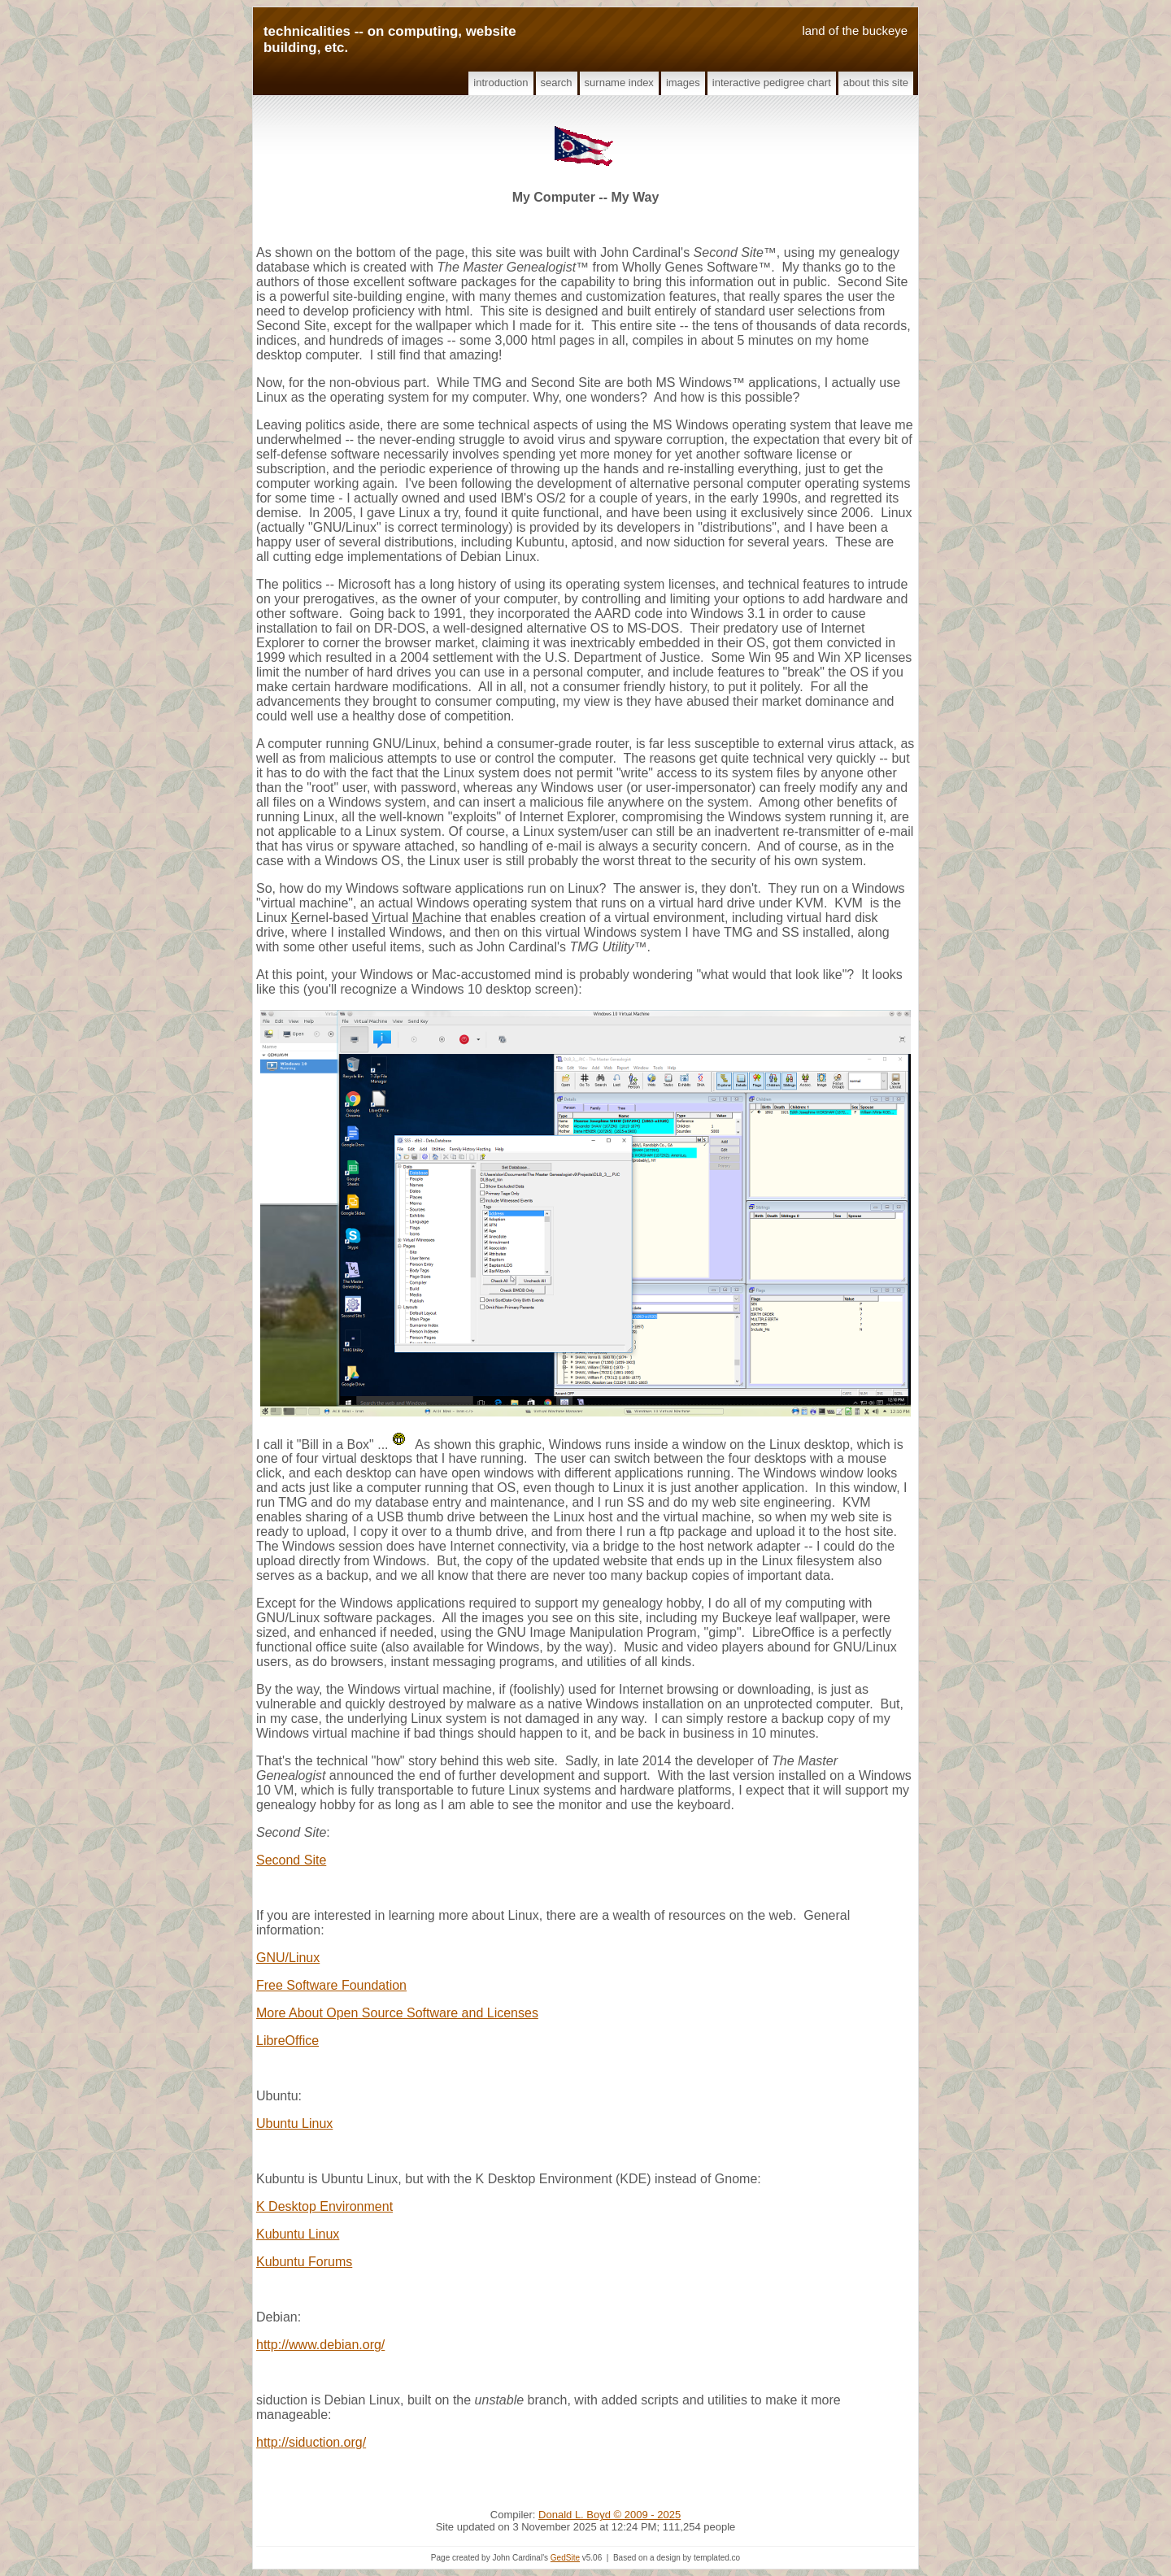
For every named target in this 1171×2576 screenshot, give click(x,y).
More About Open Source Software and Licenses (397, 2013)
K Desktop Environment (324, 2206)
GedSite (565, 2557)
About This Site (875, 82)
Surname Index (619, 82)
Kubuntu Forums (304, 2262)
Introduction (500, 82)
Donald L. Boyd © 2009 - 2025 (609, 2515)
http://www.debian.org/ (320, 2345)
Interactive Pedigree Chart (771, 82)
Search (556, 82)
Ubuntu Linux (294, 2123)
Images (683, 82)
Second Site (291, 1860)
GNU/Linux (288, 1958)
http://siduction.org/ (311, 2442)
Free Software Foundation (331, 1985)
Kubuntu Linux (297, 2234)
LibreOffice (287, 2040)
